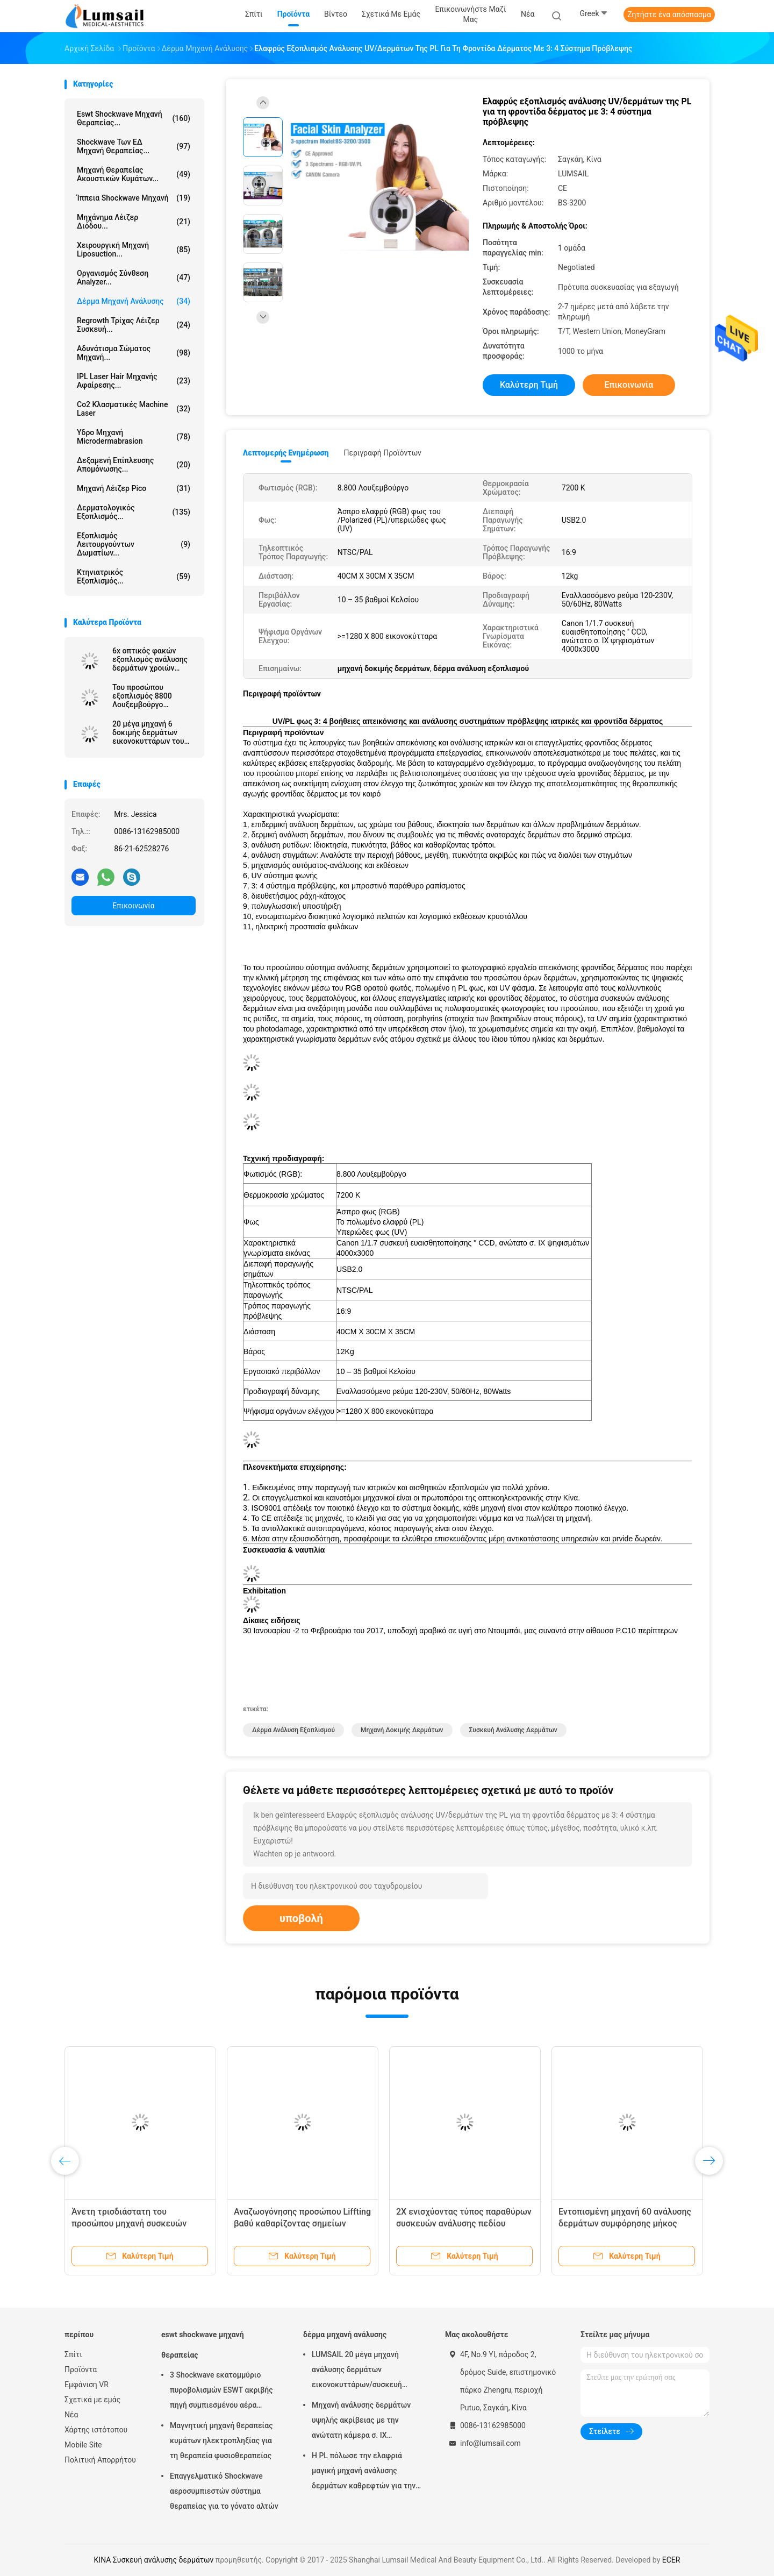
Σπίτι (73, 2354)
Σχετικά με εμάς (92, 2399)
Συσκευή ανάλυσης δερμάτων (513, 1730)
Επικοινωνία (133, 905)
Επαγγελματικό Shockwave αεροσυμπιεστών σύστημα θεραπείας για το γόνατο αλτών (224, 2491)
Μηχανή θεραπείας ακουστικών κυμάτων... (133, 174)
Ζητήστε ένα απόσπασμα (669, 14)
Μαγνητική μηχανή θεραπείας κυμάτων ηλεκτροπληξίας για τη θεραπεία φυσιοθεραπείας (221, 2440)
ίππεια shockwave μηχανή (133, 198)
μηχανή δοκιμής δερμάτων (402, 1730)
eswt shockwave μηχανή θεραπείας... (133, 118)
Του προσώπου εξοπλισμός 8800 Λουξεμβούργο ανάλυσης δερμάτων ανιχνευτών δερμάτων (151, 696)
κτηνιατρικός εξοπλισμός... (133, 576)
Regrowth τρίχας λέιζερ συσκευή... (133, 324)
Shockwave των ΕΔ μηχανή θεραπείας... (133, 146)
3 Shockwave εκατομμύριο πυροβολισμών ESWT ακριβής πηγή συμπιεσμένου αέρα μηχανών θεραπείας (221, 2392)
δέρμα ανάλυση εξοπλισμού (293, 1730)
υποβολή (301, 1918)
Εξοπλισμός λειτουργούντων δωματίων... (133, 544)
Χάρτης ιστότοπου (95, 2429)
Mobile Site (83, 2444)
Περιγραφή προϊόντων (382, 453)
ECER (671, 2560)
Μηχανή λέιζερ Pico (133, 488)
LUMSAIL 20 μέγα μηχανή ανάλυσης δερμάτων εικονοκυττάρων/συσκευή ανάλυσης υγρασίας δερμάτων (363, 2371)
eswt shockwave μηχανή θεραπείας (202, 2344)
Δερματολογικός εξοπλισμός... (133, 512)
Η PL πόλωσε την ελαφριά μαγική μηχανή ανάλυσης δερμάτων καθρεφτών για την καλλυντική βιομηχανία (363, 2472)
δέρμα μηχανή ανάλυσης (133, 301)
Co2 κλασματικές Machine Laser (133, 408)
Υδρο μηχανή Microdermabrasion (133, 436)
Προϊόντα (80, 2369)
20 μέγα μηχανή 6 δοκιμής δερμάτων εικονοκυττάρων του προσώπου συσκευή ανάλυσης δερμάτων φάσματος (148, 732)
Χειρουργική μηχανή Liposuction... (133, 249)
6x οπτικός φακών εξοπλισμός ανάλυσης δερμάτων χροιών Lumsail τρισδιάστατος (151, 659)
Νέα (71, 2414)
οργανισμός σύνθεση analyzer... (133, 277)
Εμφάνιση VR (86, 2384)
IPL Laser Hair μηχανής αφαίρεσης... (133, 380)
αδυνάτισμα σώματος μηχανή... (133, 352)
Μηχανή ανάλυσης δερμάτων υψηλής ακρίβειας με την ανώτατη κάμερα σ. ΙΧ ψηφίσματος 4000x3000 (361, 2422)
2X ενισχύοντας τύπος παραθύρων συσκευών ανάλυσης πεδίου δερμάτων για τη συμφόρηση (464, 2223)
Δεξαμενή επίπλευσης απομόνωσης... (133, 464)
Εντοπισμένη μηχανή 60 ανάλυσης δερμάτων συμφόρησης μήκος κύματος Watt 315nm (624, 2223)
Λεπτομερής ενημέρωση (285, 453)
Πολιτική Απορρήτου (100, 2460)
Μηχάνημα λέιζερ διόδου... (133, 221)
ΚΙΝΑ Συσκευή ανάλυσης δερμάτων (154, 2560)
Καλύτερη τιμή (529, 385)
